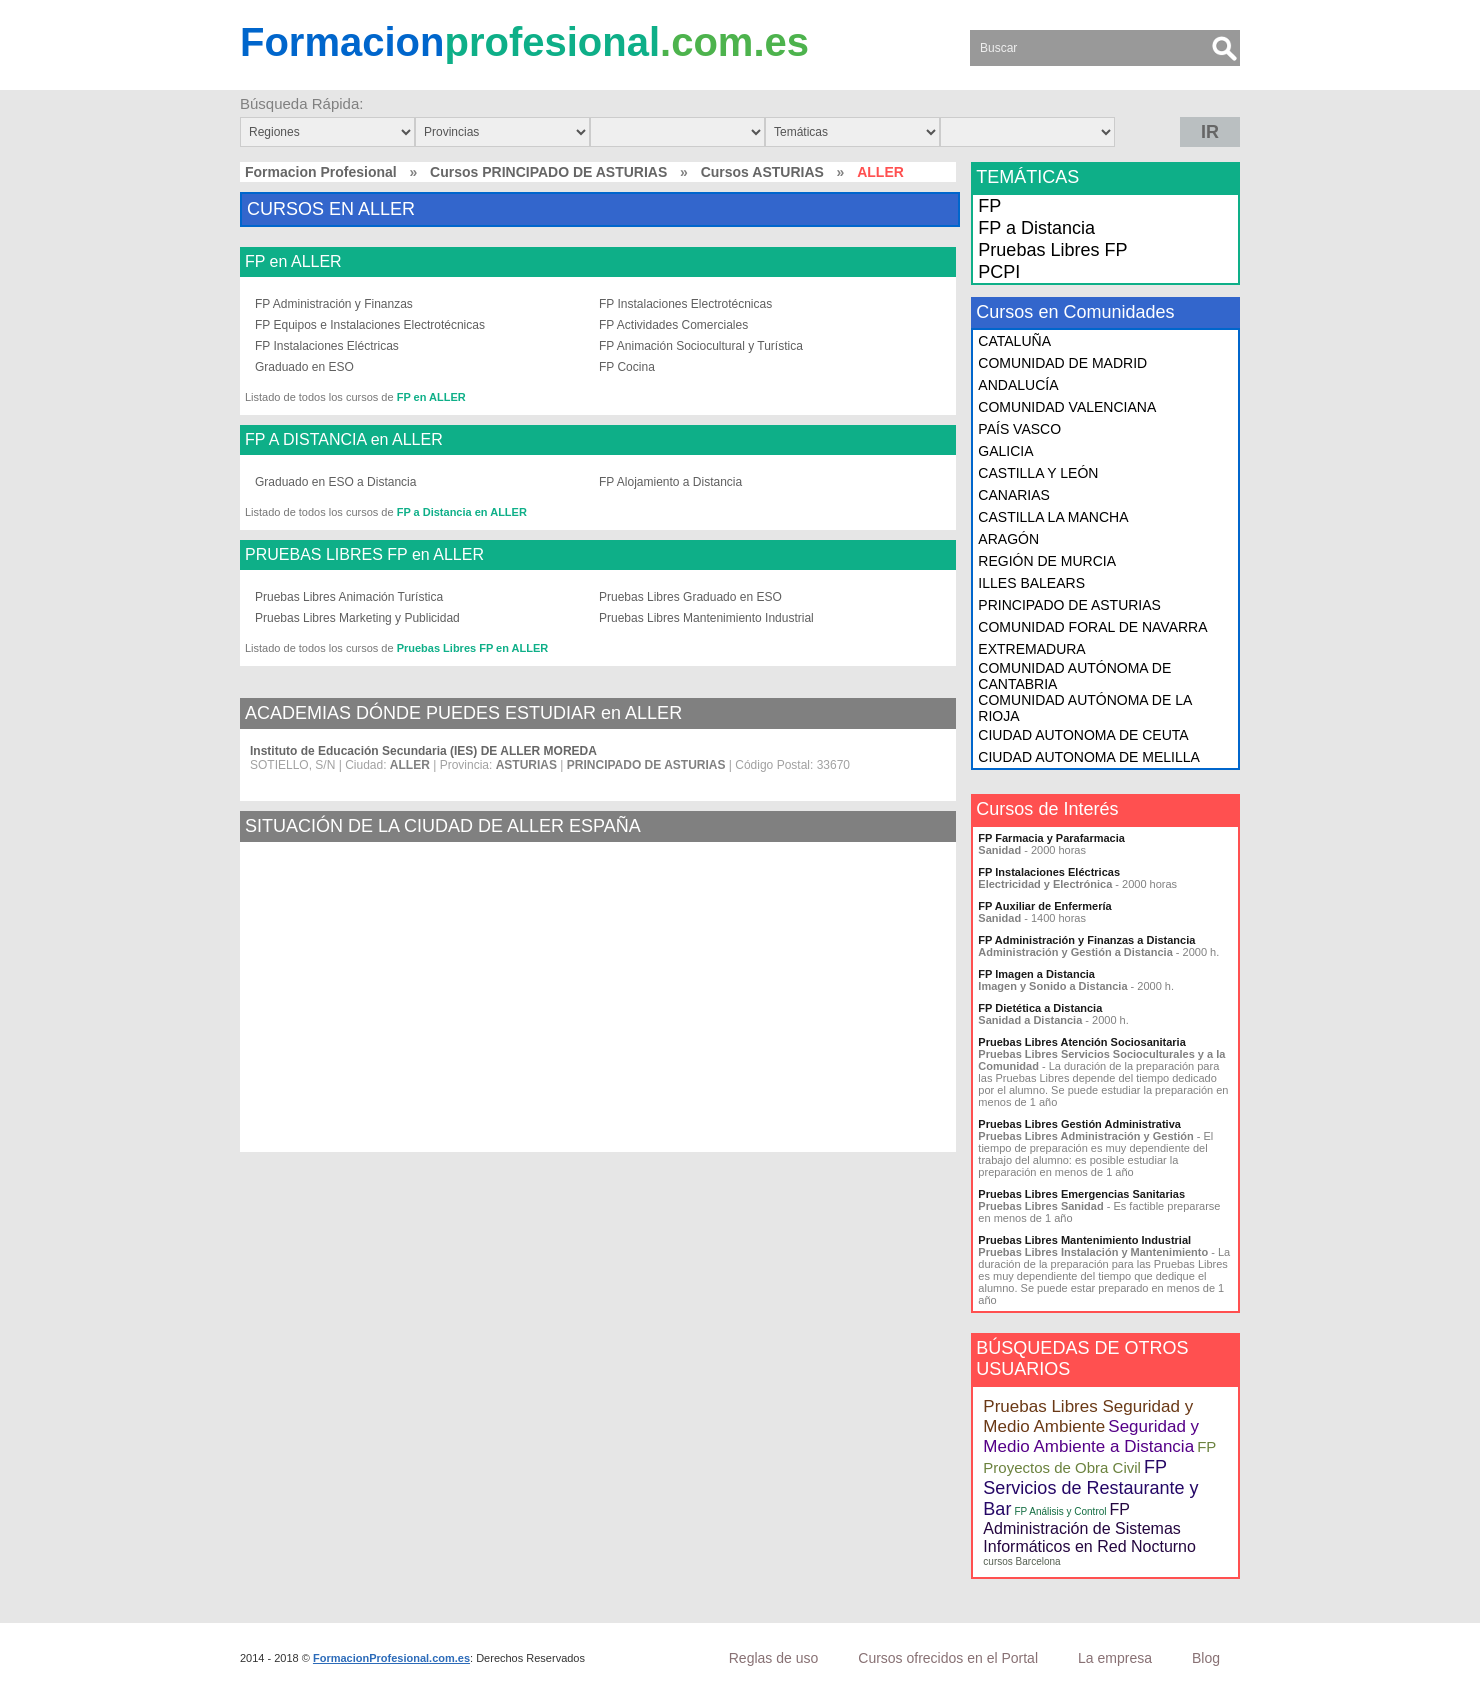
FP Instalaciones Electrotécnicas (685, 304)
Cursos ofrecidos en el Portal (948, 1658)
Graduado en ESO (304, 367)
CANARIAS (1014, 495)
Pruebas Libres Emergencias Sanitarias (1081, 1194)
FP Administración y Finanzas (334, 304)
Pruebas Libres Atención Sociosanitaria (1081, 1042)
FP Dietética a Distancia (1040, 1008)
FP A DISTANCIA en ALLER (344, 440)
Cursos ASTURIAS (762, 172)
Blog (1206, 1658)
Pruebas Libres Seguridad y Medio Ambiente (1088, 1416)
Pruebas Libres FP (1052, 250)
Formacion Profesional (321, 172)
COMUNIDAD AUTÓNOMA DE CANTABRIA (1074, 676)
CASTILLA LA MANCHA (1053, 517)
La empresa (1115, 1658)
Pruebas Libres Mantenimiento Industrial (706, 618)
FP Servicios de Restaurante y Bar (1090, 1488)
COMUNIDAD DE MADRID (1062, 363)
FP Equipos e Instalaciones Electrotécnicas (370, 325)
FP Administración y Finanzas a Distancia (1086, 940)
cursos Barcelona (1021, 1561)
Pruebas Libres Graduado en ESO (690, 597)
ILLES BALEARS (1031, 583)
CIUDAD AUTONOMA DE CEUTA (1083, 735)
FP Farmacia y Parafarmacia (1051, 838)
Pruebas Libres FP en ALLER (473, 648)
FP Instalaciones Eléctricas (327, 346)
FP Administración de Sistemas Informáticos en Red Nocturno (1089, 1528)
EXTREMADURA (1031, 649)
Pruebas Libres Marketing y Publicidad (357, 618)
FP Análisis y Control (1060, 1511)
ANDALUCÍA (1018, 385)
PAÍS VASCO (1019, 429)
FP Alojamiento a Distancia (670, 482)
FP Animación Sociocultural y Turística (701, 346)
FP (989, 206)
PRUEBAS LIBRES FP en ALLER (364, 555)
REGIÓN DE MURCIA (1047, 561)
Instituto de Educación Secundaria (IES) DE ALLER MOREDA (423, 751)
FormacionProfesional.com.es (391, 1658)
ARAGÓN (1008, 539)
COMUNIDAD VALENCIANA (1067, 407)
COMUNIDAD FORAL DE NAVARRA (1092, 627)
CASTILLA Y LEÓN (1038, 473)
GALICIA (1005, 451)
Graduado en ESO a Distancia (335, 482)
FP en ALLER (293, 262)
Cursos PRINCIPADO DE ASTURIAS (548, 172)
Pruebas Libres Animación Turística (349, 597)
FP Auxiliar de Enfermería (1044, 906)
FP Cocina (627, 367)
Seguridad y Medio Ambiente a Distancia (1091, 1436)
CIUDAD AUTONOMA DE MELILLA (1088, 757)
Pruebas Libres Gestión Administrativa (1079, 1124)
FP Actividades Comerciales (673, 325)
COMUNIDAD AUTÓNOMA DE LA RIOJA (1084, 708)
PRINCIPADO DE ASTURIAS (1069, 605)
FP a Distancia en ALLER (462, 512)
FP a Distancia (1036, 228)
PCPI (999, 272)
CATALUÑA (1014, 341)
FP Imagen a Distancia (1036, 974)
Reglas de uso (774, 1658)
